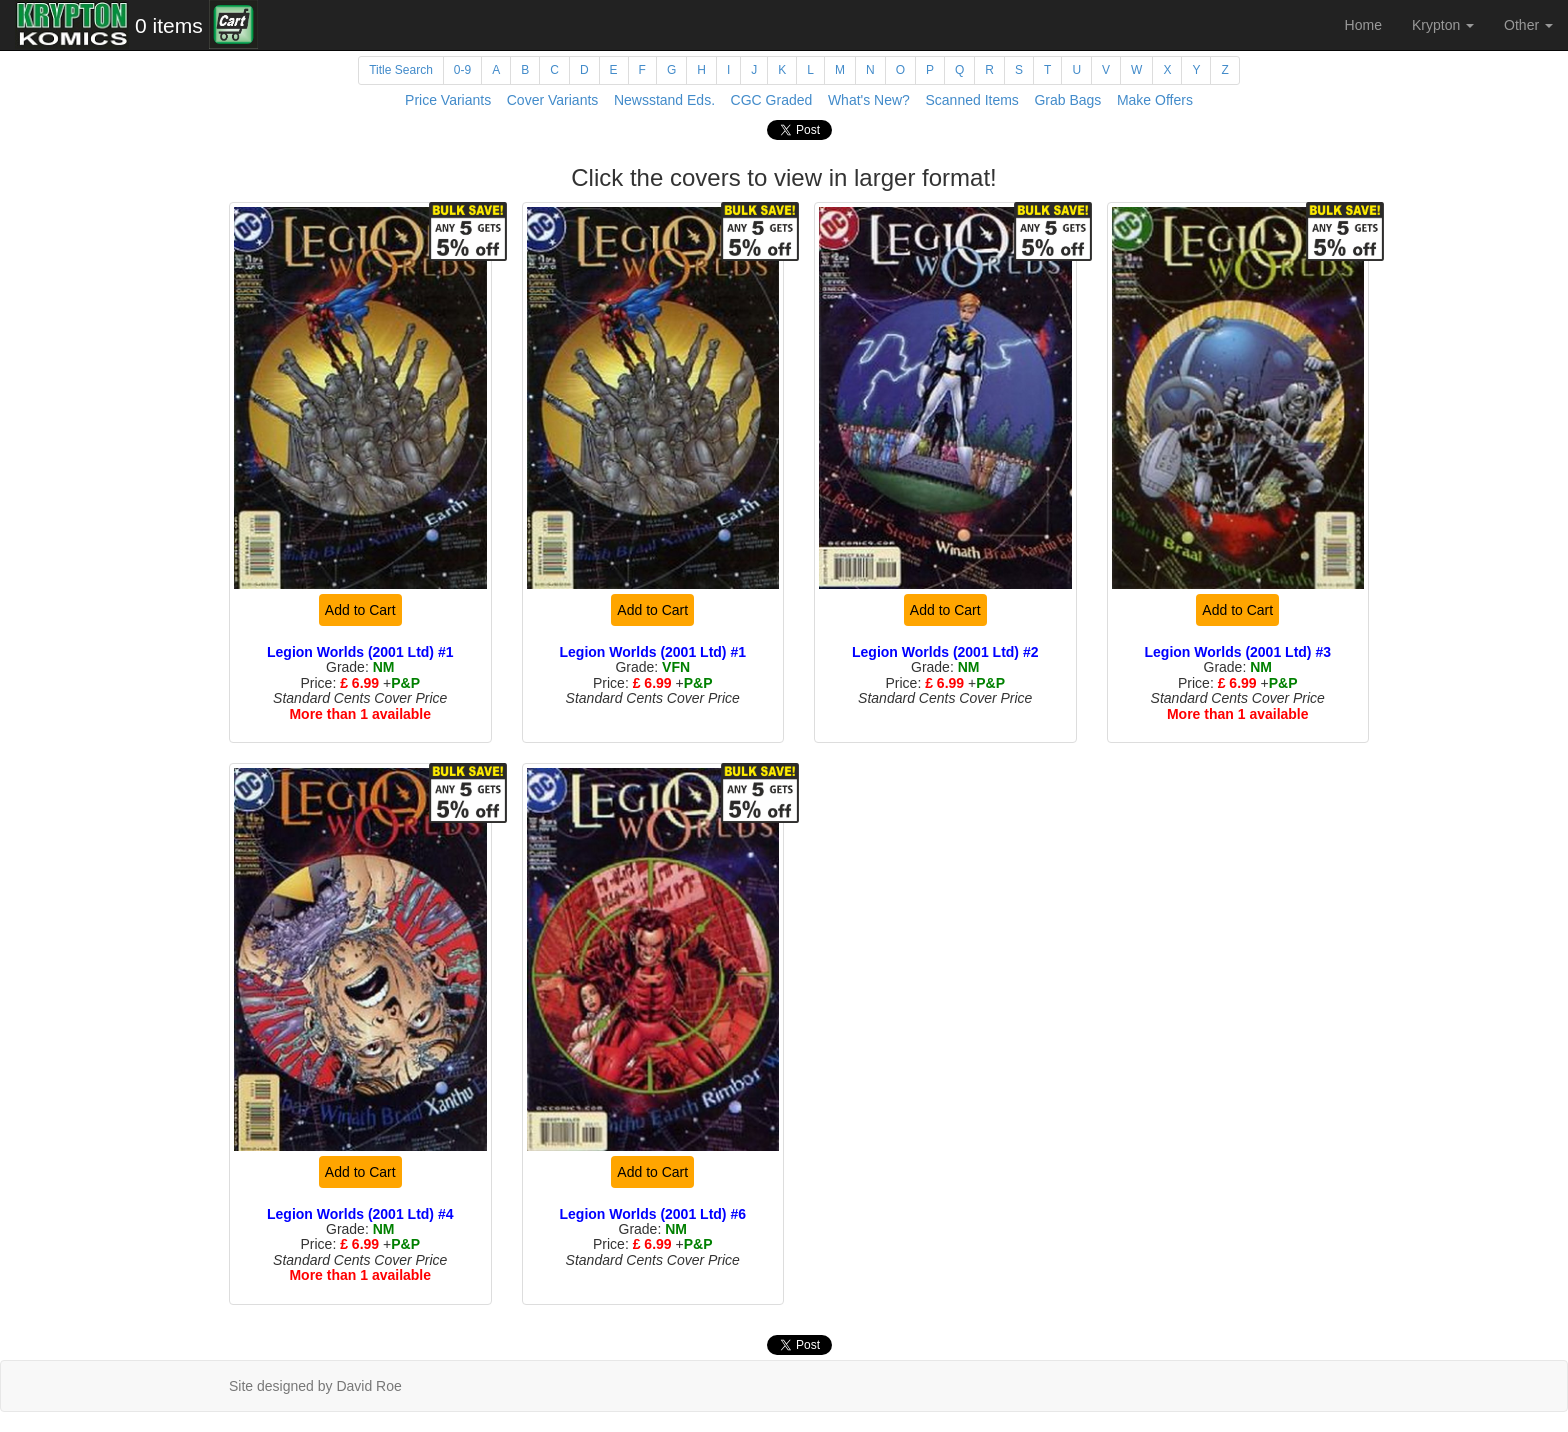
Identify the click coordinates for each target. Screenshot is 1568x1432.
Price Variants (448, 100)
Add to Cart (360, 610)
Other (1528, 25)
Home (1363, 25)
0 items (169, 25)
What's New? (869, 100)
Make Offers (1155, 100)
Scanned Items (971, 100)
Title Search (401, 70)
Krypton (1443, 25)
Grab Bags (1067, 100)
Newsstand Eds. (664, 100)
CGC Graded (772, 100)
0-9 (462, 70)
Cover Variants (553, 100)
